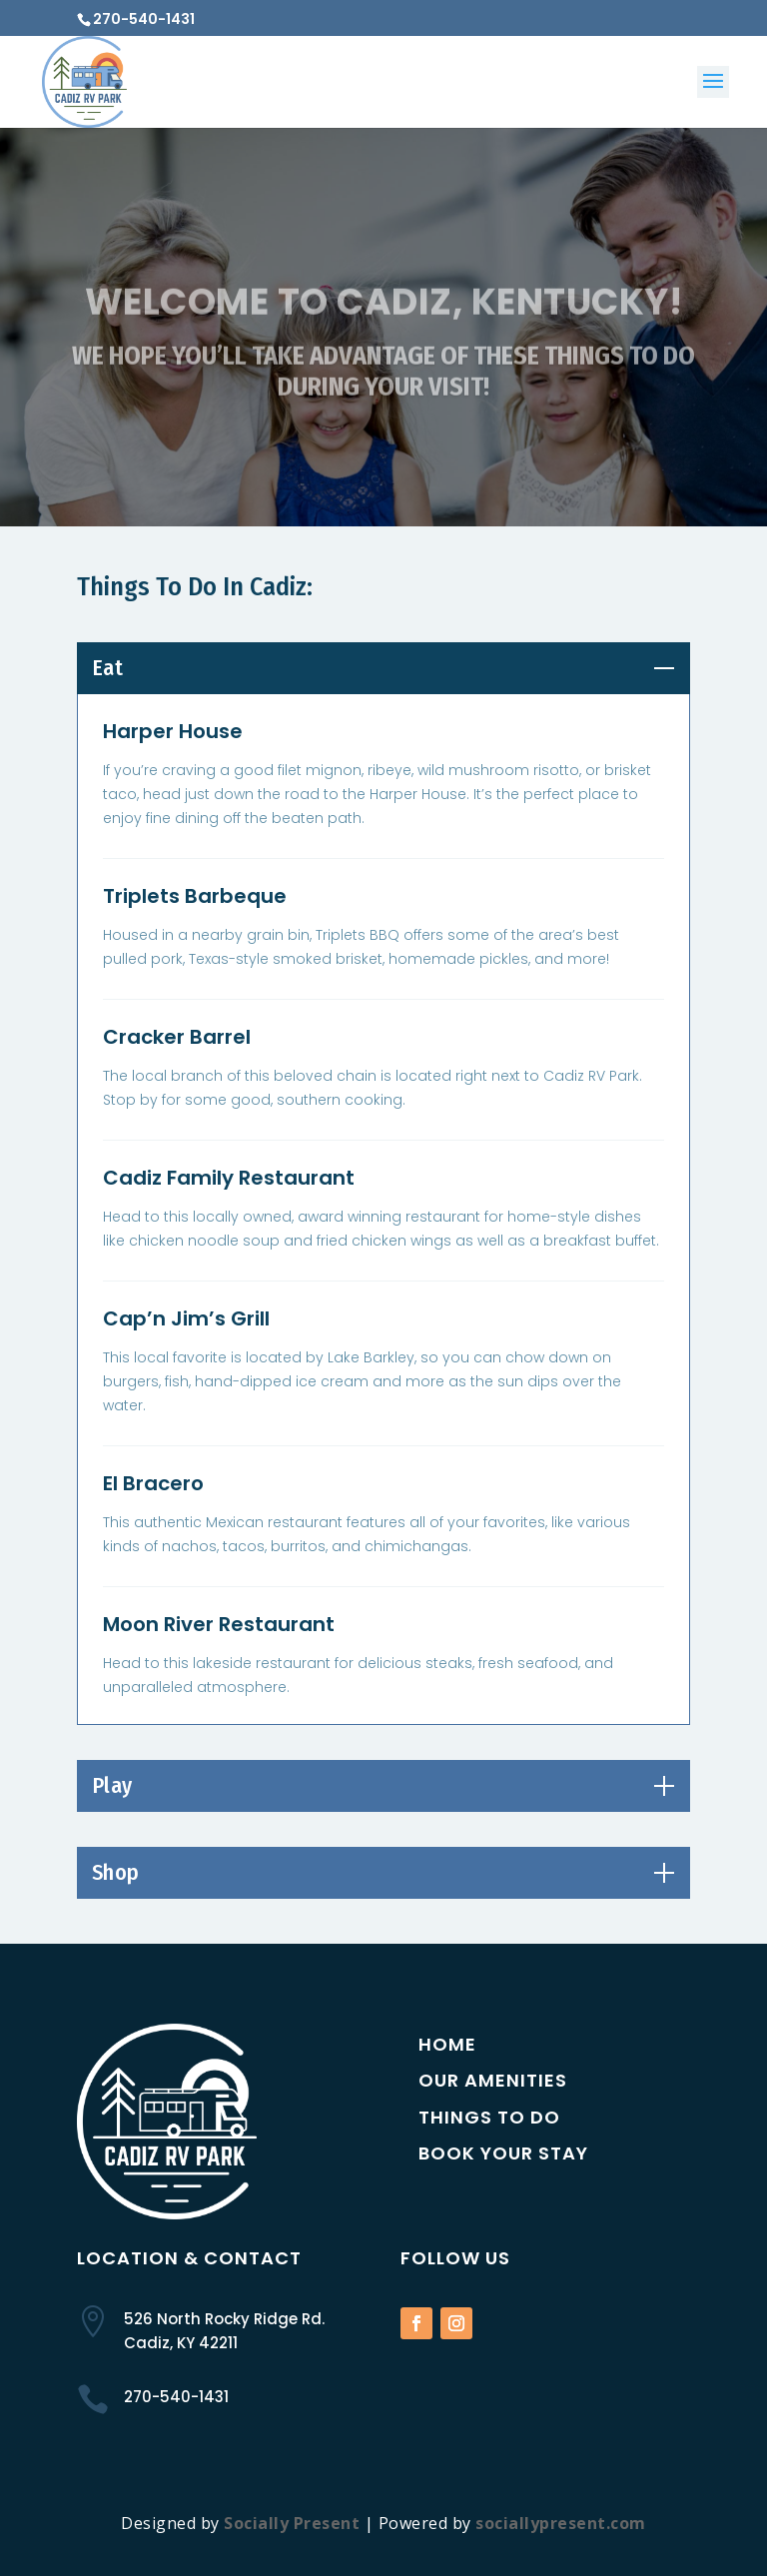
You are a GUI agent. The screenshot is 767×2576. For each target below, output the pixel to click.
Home (447, 2044)
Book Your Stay (503, 2153)
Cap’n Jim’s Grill (186, 1318)
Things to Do (489, 2117)
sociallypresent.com (560, 2523)
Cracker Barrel (177, 1037)
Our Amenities (492, 2080)
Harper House (173, 731)
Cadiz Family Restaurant (229, 1178)
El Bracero (153, 1483)
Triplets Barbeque (195, 896)
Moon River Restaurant (219, 1624)
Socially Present (292, 2523)
